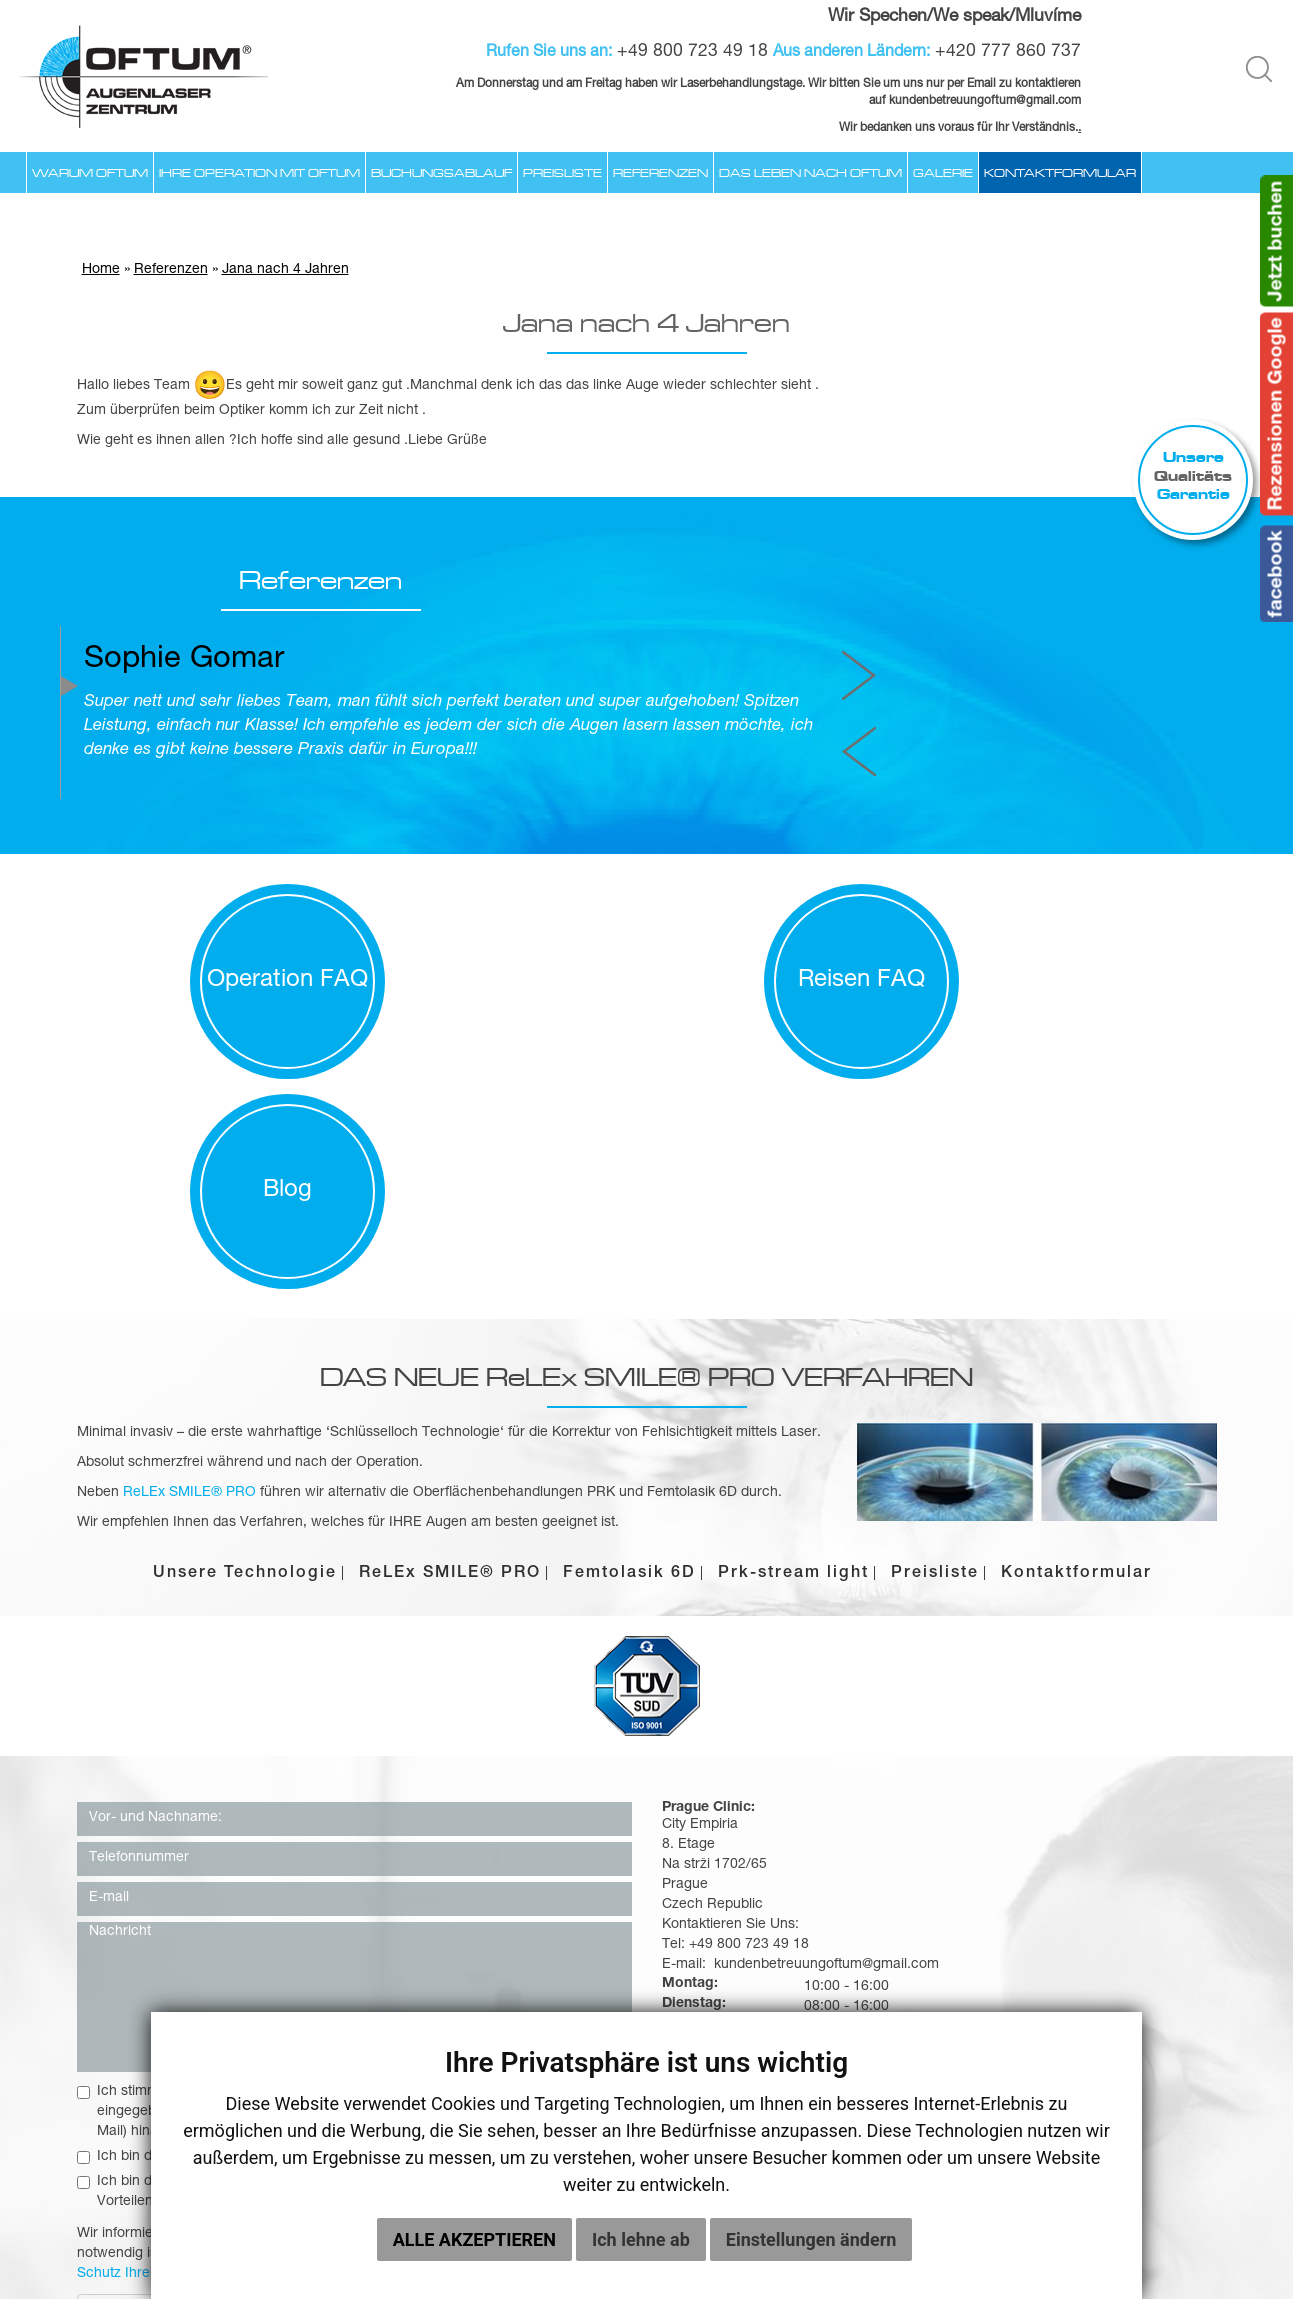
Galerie (943, 171)
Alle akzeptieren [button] (474, 2239)
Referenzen (660, 171)
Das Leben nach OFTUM (810, 171)
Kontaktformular (1060, 171)
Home (101, 273)
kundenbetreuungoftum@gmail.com (1066, 1745)
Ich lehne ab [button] (641, 2239)
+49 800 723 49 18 (695, 52)
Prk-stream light (793, 1314)
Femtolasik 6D (629, 1314)
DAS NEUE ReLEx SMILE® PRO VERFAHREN (646, 1116)
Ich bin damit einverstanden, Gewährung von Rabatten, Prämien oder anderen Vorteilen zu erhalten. (336, 1932)
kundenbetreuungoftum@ (960, 100)
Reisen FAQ (646, 932)
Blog (1077, 932)
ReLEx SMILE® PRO (450, 1314)
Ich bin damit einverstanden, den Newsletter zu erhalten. (266, 1897)
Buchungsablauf (441, 171)
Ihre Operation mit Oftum (259, 171)
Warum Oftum (90, 171)
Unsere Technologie (245, 1314)
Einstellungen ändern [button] (811, 2239)
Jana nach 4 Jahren (285, 273)
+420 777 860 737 (1011, 52)
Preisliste (562, 171)
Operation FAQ (215, 932)
